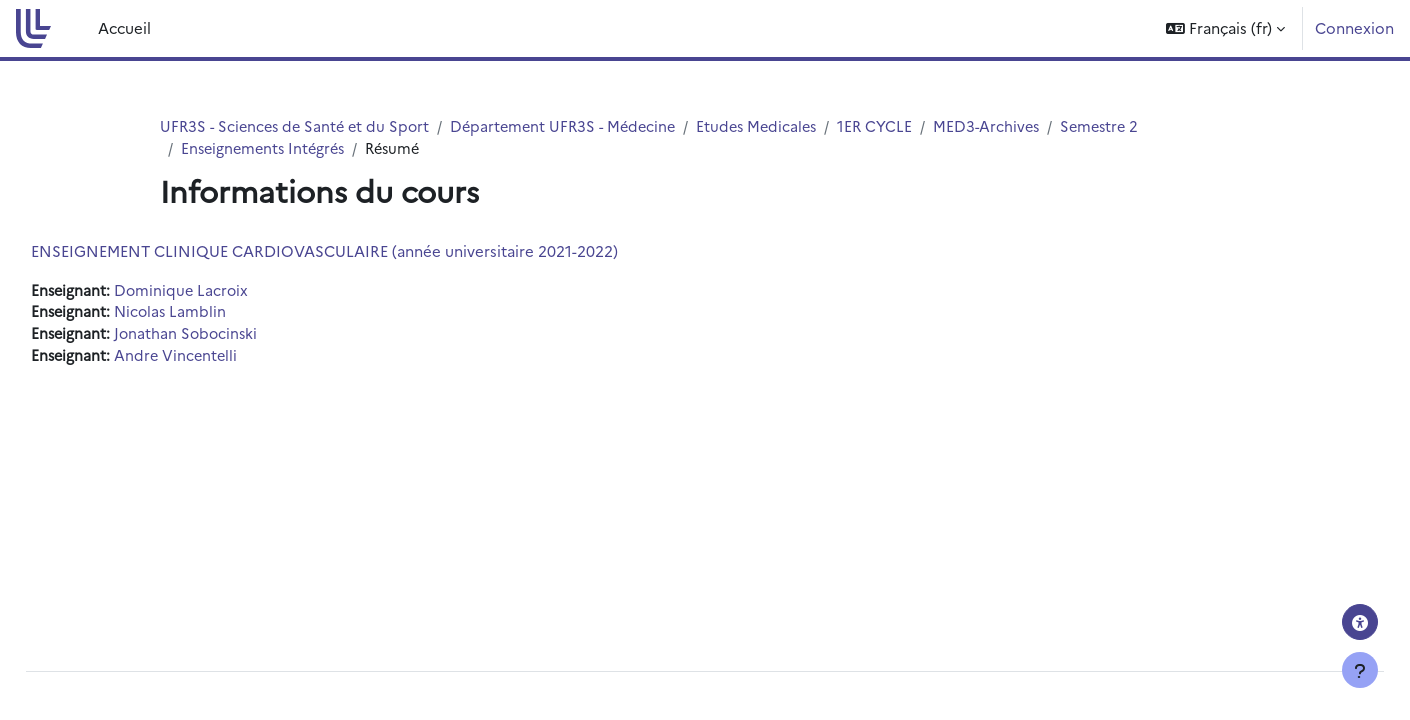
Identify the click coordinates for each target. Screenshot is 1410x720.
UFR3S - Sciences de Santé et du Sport (299, 126)
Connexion (1354, 27)
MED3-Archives (1010, 126)
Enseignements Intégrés (266, 149)
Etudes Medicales (775, 126)
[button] (1225, 28)
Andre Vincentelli (224, 359)
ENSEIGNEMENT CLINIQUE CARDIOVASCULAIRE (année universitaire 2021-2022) (369, 251)
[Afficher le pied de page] (1360, 670)
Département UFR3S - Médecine (575, 126)
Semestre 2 (1127, 126)
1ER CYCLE (897, 126)
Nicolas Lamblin (218, 314)
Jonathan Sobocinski (234, 336)
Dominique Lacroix (229, 291)
